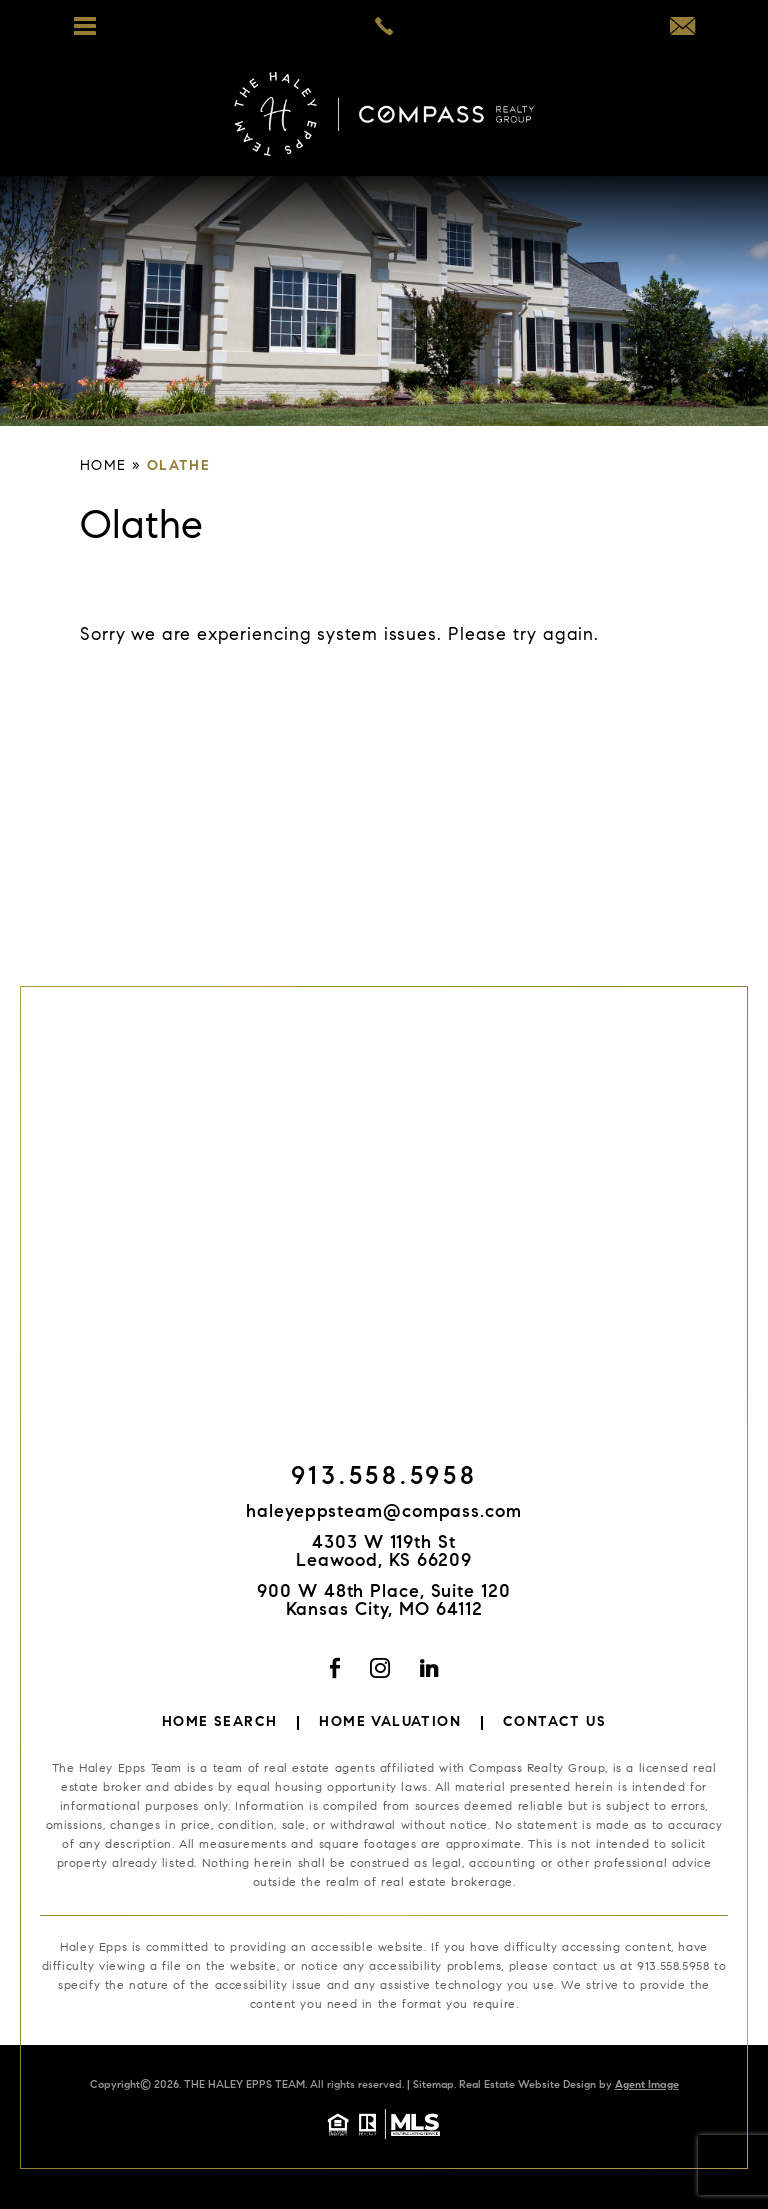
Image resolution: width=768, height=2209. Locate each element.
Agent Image (647, 2085)
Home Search (219, 1723)
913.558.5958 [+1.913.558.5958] (384, 1478)
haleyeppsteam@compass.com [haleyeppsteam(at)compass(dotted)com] (384, 1513)
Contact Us (554, 1723)
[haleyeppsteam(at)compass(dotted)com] (682, 30)
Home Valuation (390, 1723)
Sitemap (433, 2085)
